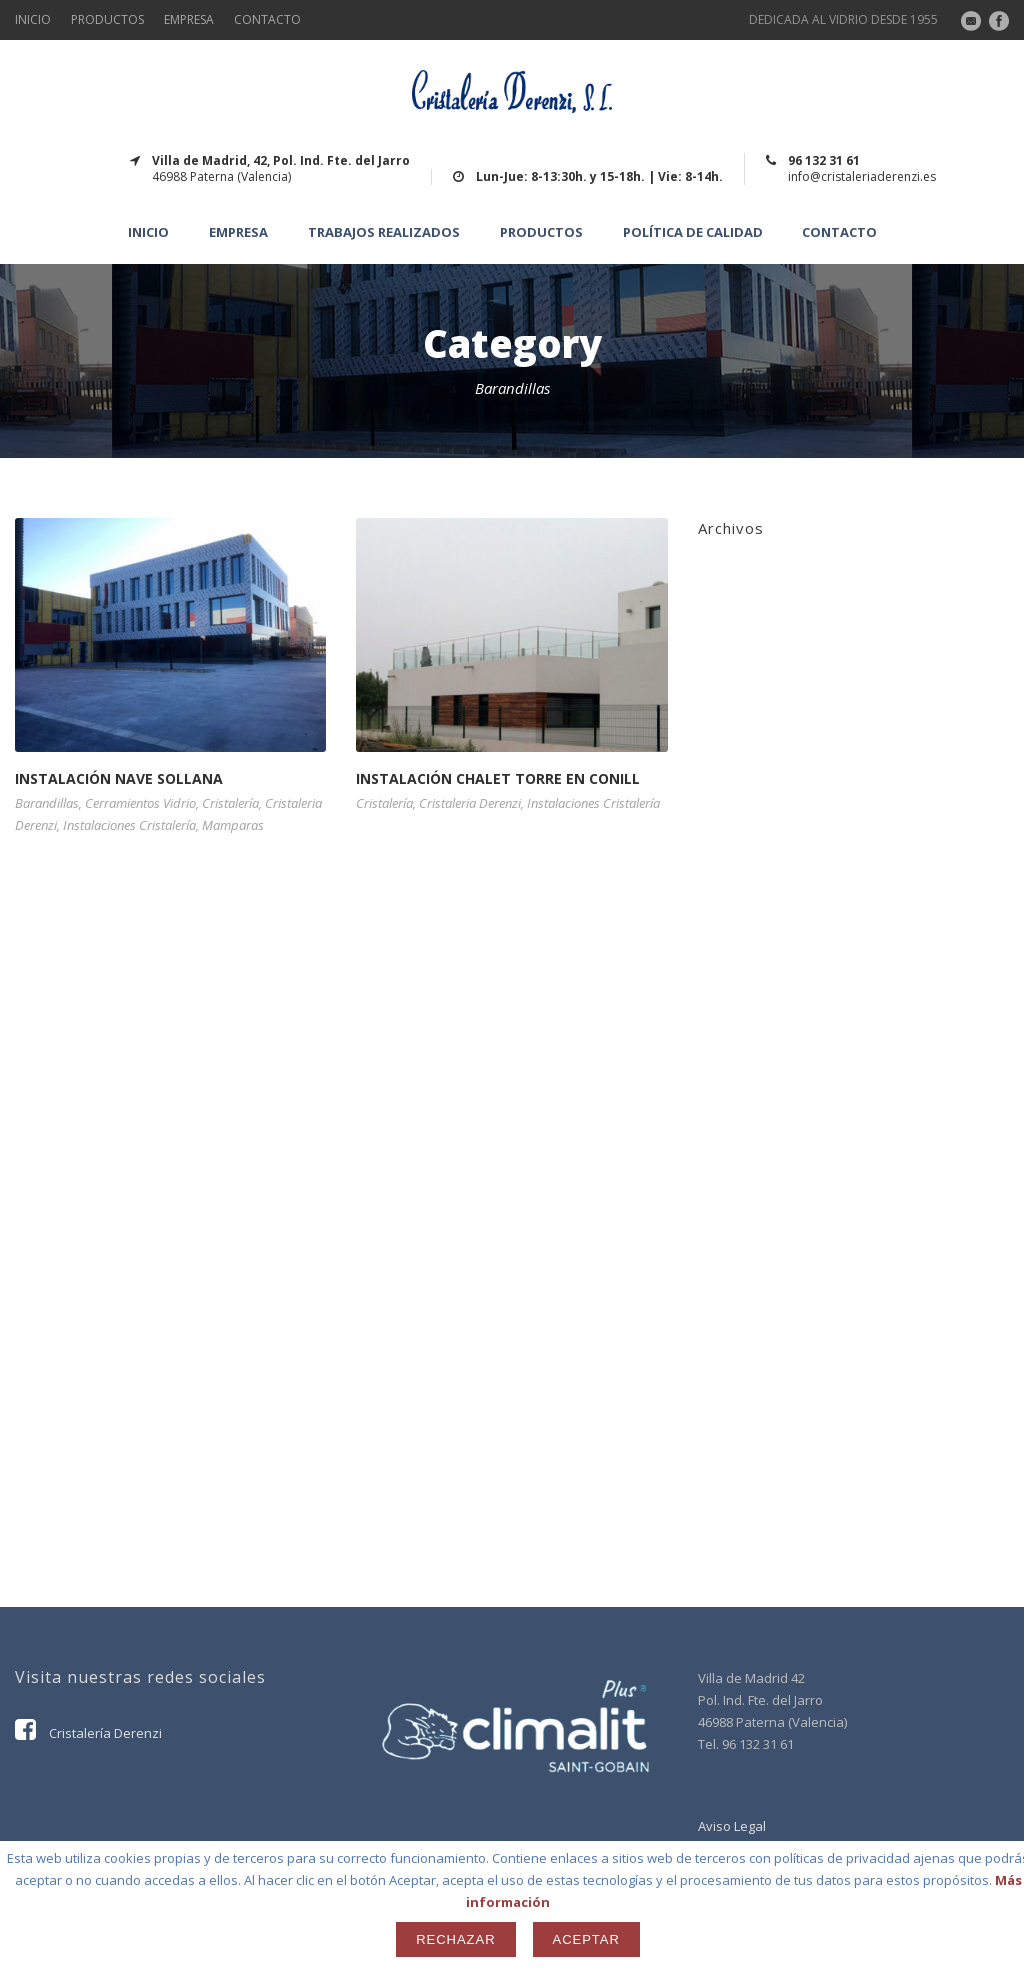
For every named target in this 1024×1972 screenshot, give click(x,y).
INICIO (33, 19)
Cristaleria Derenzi (470, 803)
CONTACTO (267, 19)
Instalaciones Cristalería (129, 825)
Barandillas (47, 803)
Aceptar (586, 1939)
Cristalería (230, 803)
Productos (541, 232)
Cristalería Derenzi (88, 1733)
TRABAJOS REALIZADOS (384, 232)
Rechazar (455, 1939)
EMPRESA (189, 19)
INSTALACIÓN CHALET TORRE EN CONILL (498, 778)
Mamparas (233, 825)
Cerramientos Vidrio (140, 803)
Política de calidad (693, 232)
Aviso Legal (732, 1826)
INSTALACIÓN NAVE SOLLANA (119, 778)
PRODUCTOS (107, 19)
